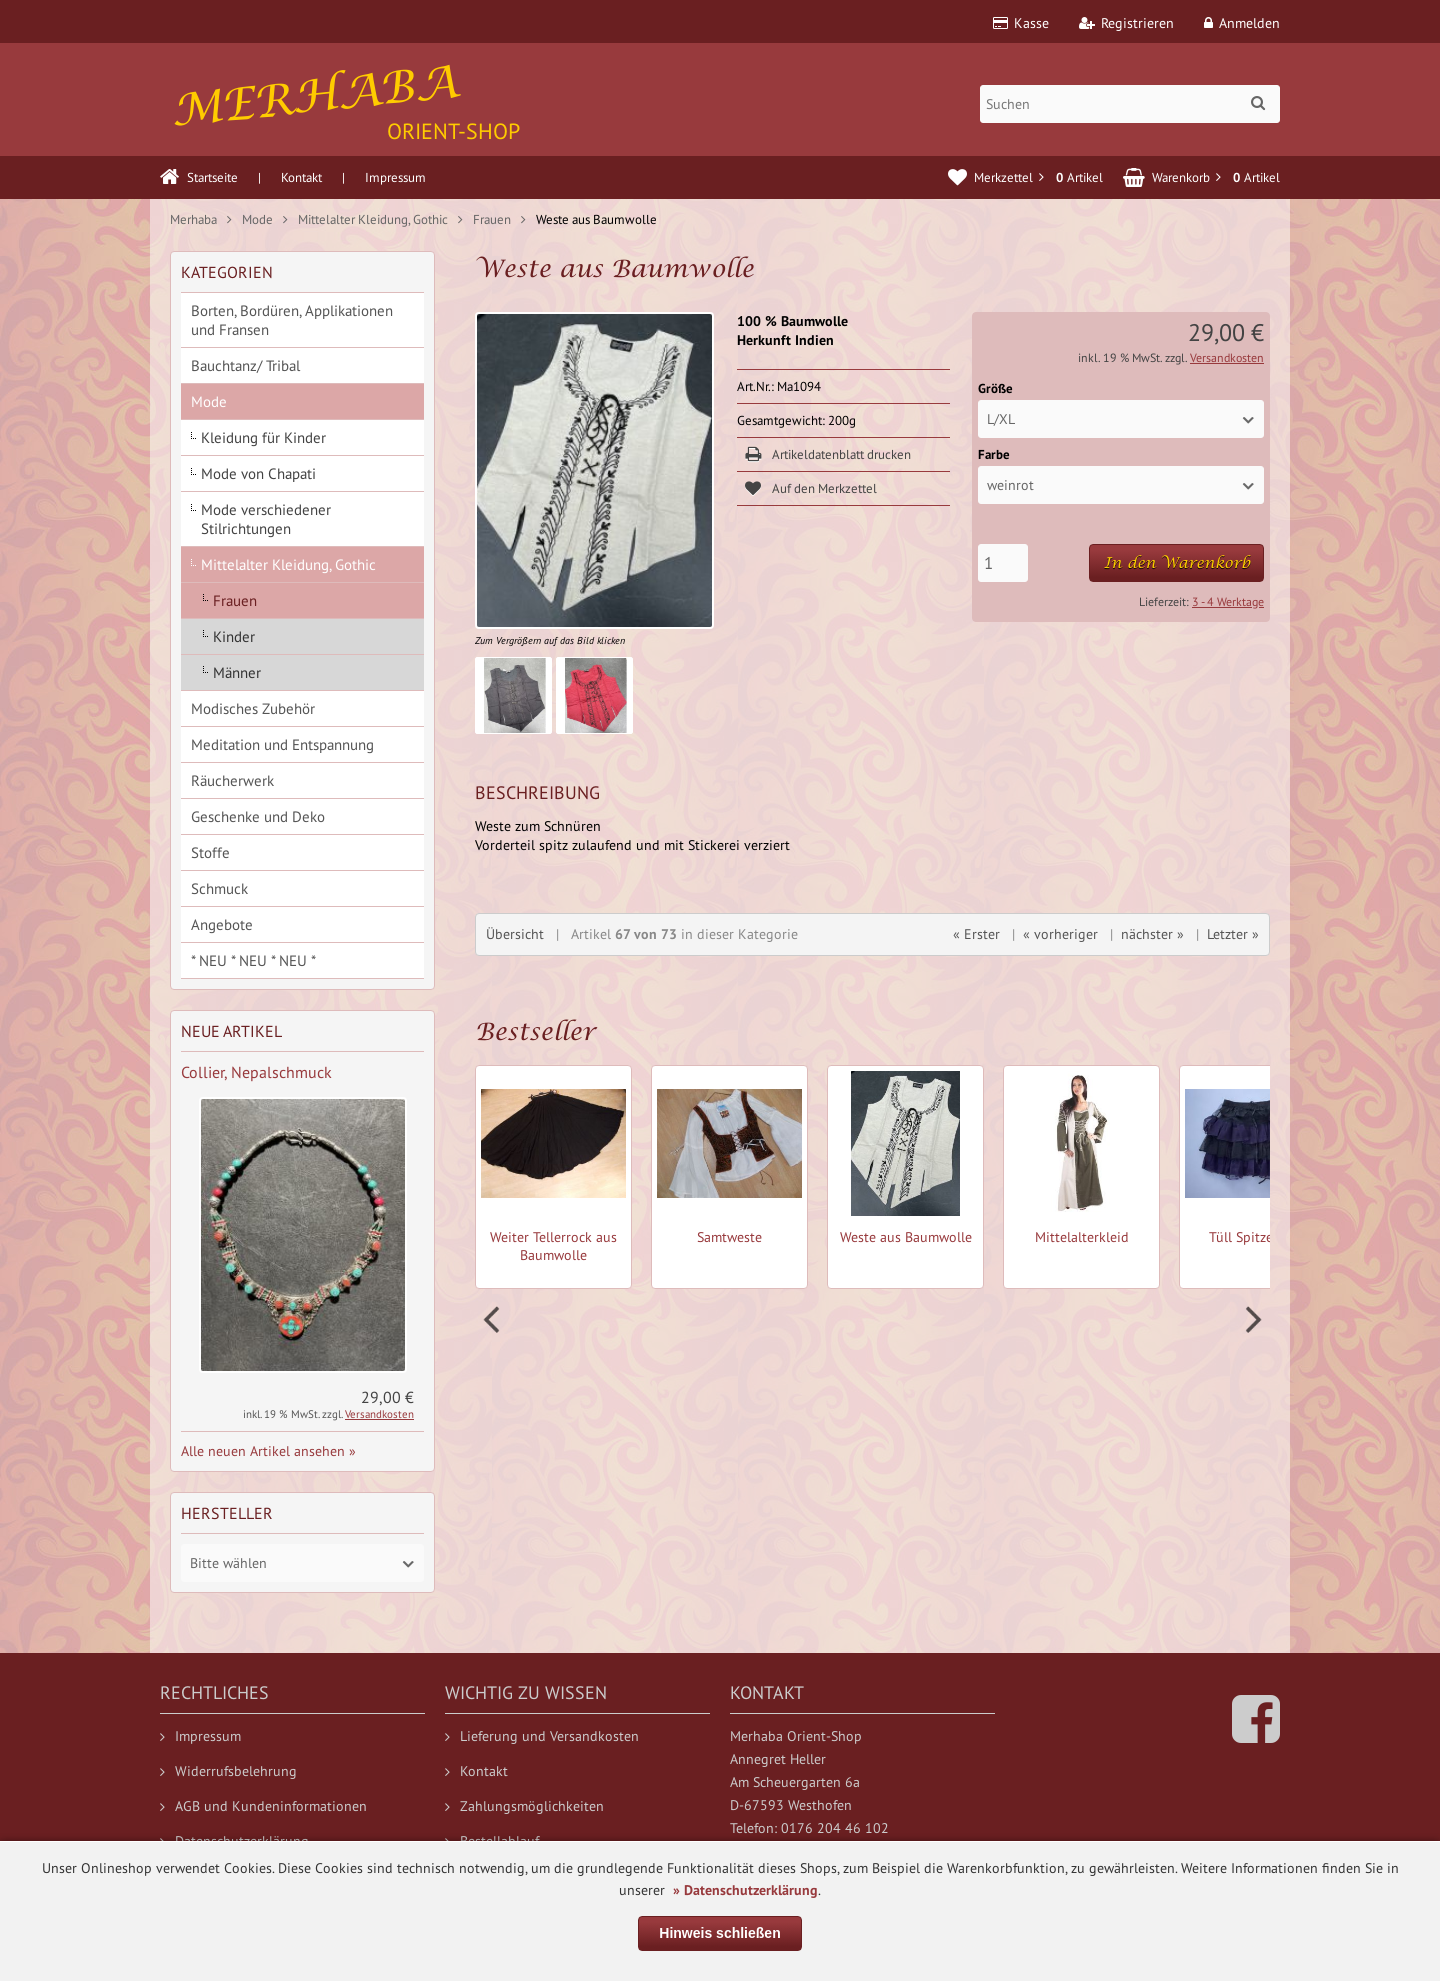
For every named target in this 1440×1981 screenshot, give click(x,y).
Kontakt (301, 177)
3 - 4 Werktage (1228, 601)
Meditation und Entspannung (282, 744)
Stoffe (210, 852)
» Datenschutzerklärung (745, 1890)
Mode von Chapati (258, 473)
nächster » (1152, 934)
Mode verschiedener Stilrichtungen (266, 519)
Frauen (235, 600)
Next (1251, 1320)
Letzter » (1233, 934)
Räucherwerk (232, 780)
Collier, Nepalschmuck (256, 1072)
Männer (237, 672)
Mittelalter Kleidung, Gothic (288, 564)
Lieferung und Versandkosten (542, 1736)
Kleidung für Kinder (263, 437)
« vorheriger (1060, 934)
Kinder (234, 636)
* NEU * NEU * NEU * (253, 960)
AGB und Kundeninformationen (263, 1806)
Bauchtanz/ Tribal (245, 365)
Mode (209, 401)
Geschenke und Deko (258, 816)
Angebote (222, 924)
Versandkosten (1227, 357)
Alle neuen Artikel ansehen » (268, 1451)
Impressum (395, 177)
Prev (494, 1320)
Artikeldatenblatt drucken (841, 454)
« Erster (976, 934)
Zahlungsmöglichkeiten (524, 1806)
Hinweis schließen (719, 1933)
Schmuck (219, 888)
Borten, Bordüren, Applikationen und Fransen (292, 320)
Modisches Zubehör (253, 708)
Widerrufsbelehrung (228, 1771)
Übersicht (515, 934)
